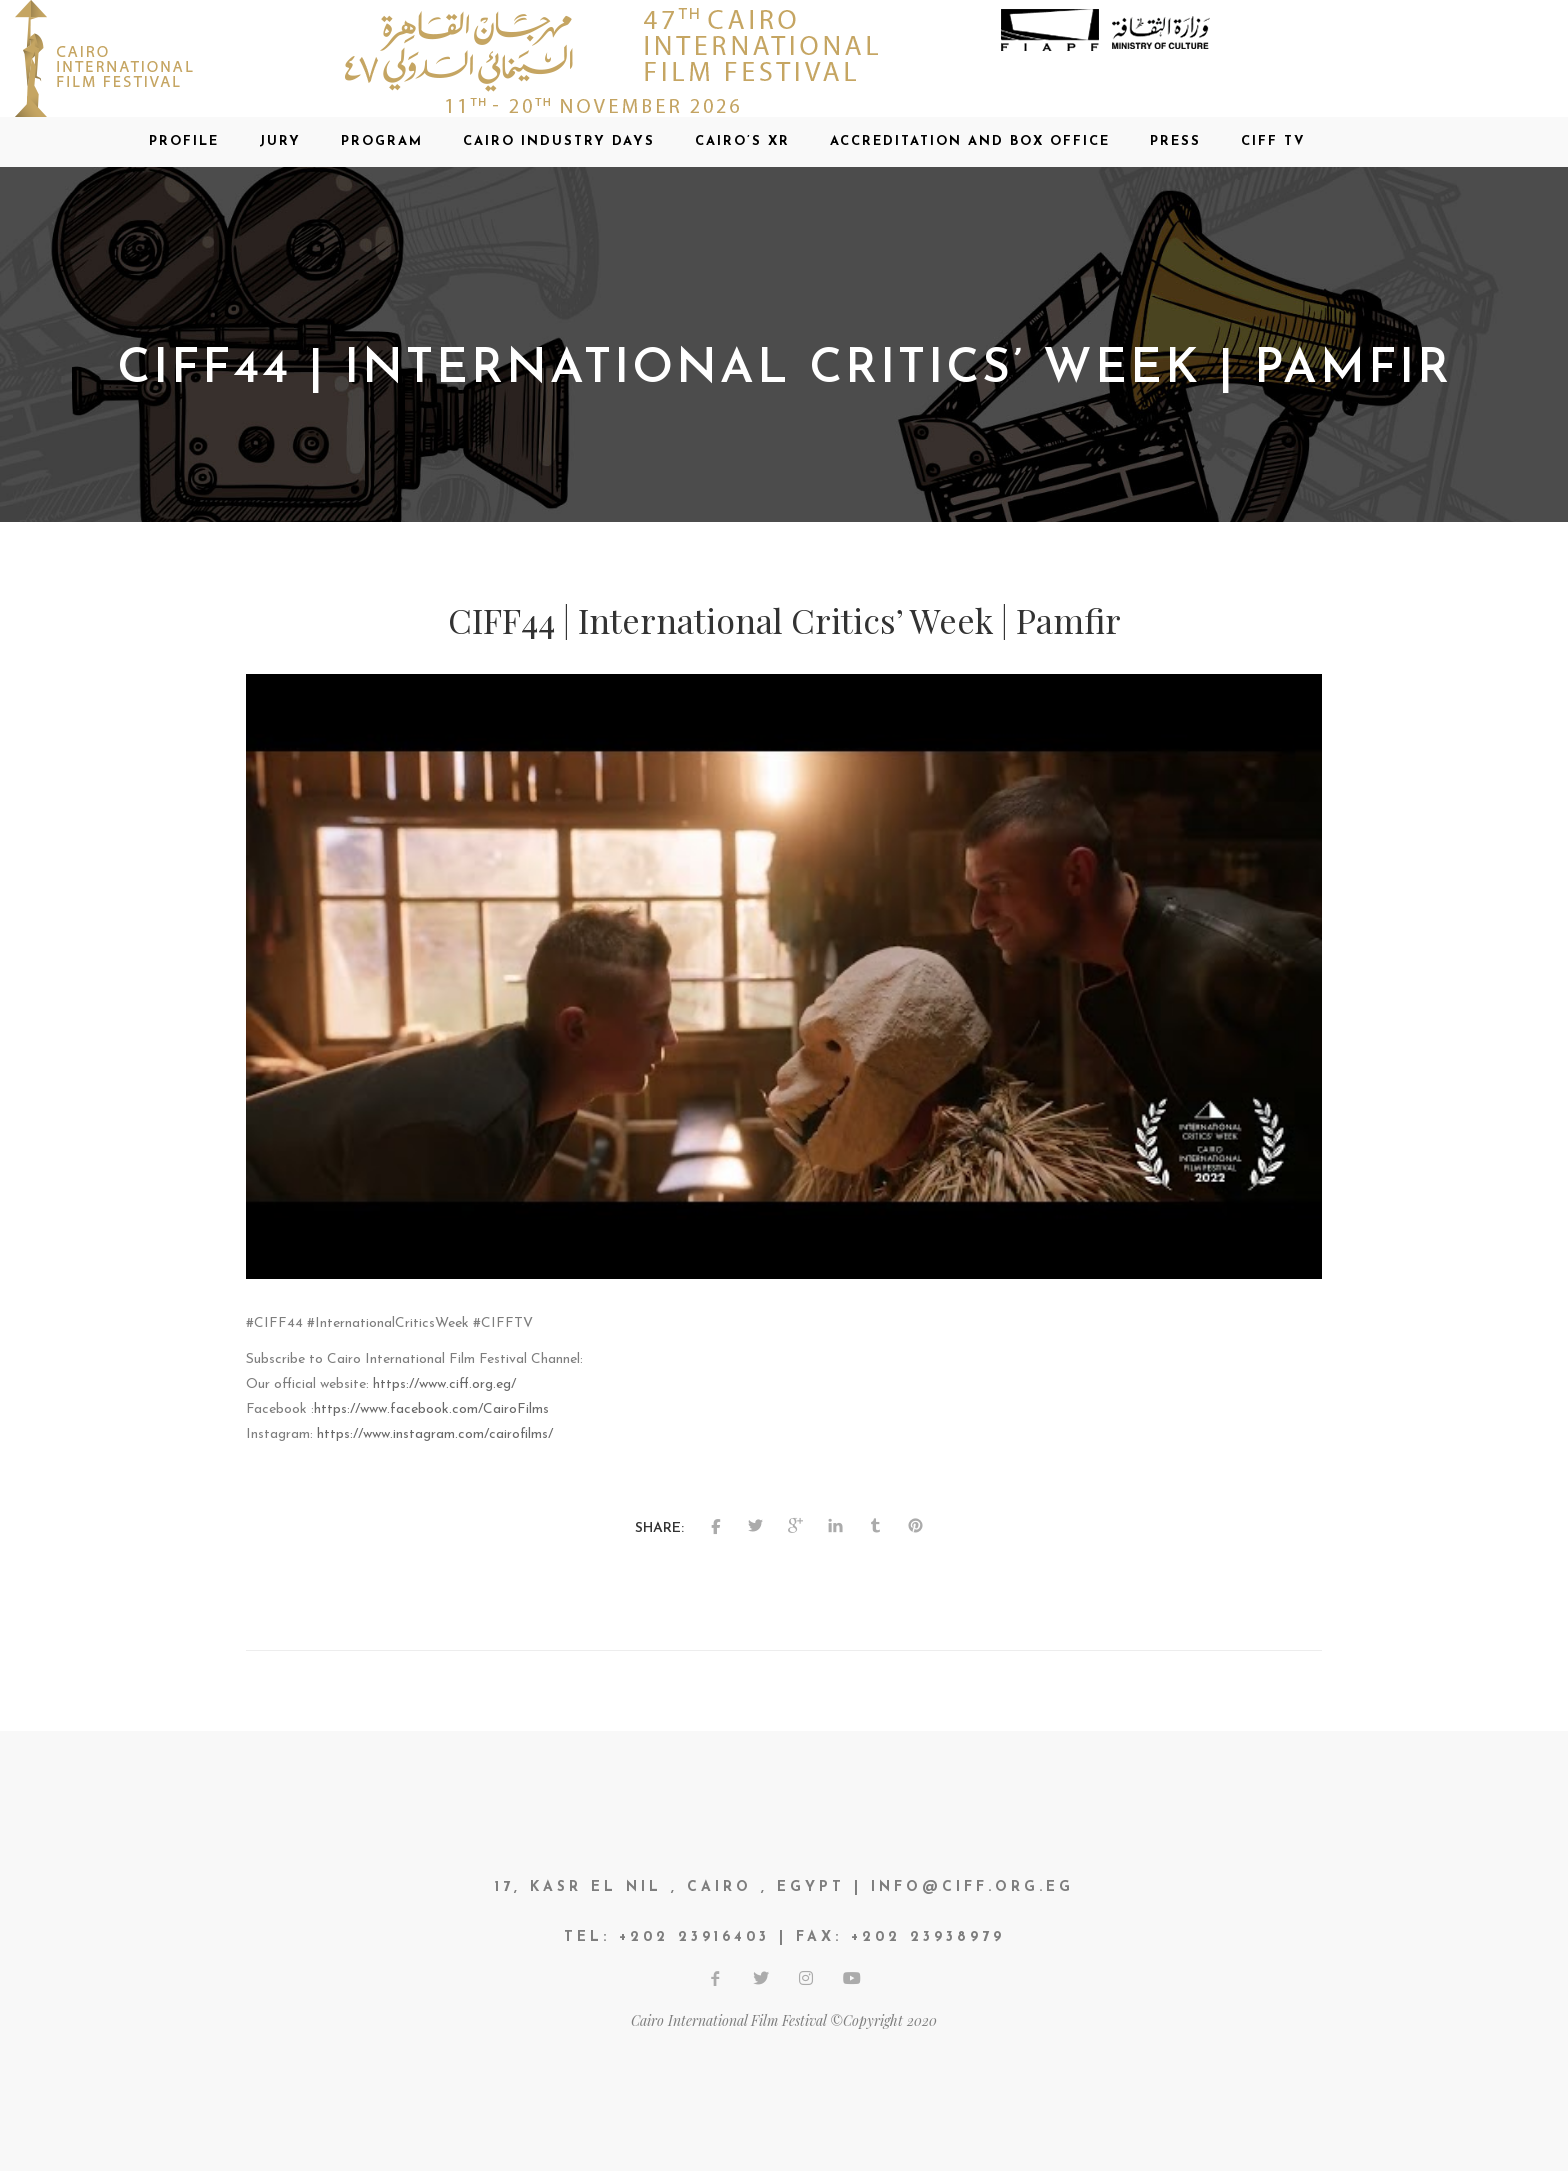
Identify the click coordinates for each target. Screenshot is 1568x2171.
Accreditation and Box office (970, 141)
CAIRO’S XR (742, 141)
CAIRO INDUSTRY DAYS (559, 141)
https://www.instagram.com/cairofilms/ (435, 1434)
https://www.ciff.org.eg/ (444, 1384)
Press (1175, 141)
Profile (184, 141)
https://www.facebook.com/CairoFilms (431, 1409)
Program (382, 141)
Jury (280, 141)
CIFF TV (1273, 141)
